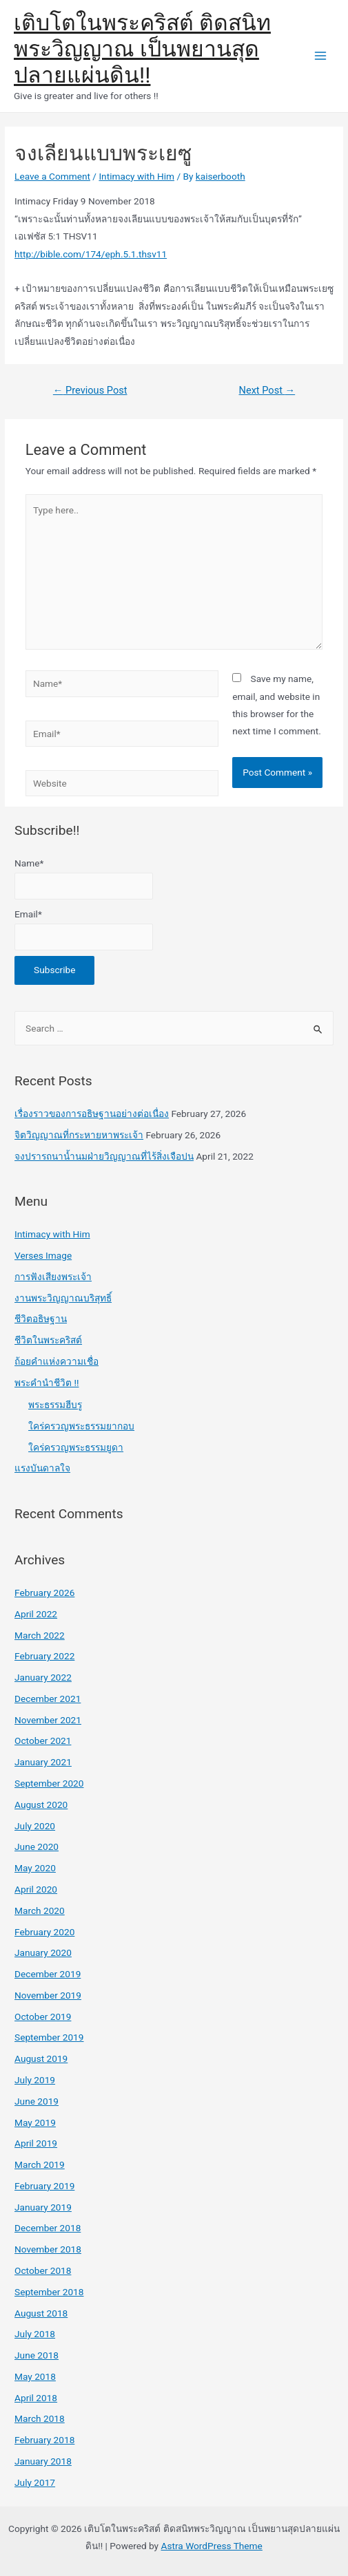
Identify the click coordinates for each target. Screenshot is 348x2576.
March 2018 (39, 2418)
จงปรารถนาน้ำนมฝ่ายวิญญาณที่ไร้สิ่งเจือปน (104, 1156)
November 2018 (47, 2249)
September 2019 (48, 2037)
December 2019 (47, 1973)
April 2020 (35, 1889)
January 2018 (43, 2461)
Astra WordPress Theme (211, 2545)
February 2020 (44, 1931)
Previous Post (90, 390)
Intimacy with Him (136, 176)
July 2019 (34, 2079)
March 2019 (39, 2164)
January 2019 (43, 2207)
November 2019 (47, 1995)
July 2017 (34, 2482)
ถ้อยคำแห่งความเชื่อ (56, 1361)
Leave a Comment (52, 176)
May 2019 (35, 2122)
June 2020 (36, 1846)
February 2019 (44, 2185)
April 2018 (35, 2397)
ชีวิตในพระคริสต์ (48, 1339)
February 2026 (44, 1592)
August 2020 (41, 1804)
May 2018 (35, 2376)
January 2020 (43, 1952)
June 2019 (36, 2101)
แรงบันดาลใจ (42, 1467)
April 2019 (35, 2143)
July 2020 (34, 1825)
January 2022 (43, 1677)
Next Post (267, 390)
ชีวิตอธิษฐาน (40, 1318)
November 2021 (47, 1719)
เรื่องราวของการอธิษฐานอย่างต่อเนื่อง (91, 1113)
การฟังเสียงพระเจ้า (53, 1276)
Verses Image (43, 1255)
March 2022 (39, 1635)
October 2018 (42, 2270)
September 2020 (48, 1783)
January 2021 (43, 1761)
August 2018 (41, 2313)
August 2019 (41, 2058)
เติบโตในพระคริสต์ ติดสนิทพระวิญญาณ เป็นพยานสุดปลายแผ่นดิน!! (142, 49)
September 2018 (48, 2291)
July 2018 (34, 2333)
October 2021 (42, 1740)
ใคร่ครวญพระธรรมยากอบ (81, 1425)
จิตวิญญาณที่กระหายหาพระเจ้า (78, 1134)
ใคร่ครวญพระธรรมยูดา (75, 1447)
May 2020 (35, 1867)
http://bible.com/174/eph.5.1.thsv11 (90, 253)
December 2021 (47, 1698)
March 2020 (39, 1910)
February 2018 (44, 2439)
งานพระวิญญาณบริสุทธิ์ (63, 1297)
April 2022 (35, 1613)
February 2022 (44, 1655)
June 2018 (36, 2355)
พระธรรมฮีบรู (55, 1404)
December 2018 (47, 2227)
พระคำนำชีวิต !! (46, 1382)
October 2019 (42, 2016)
